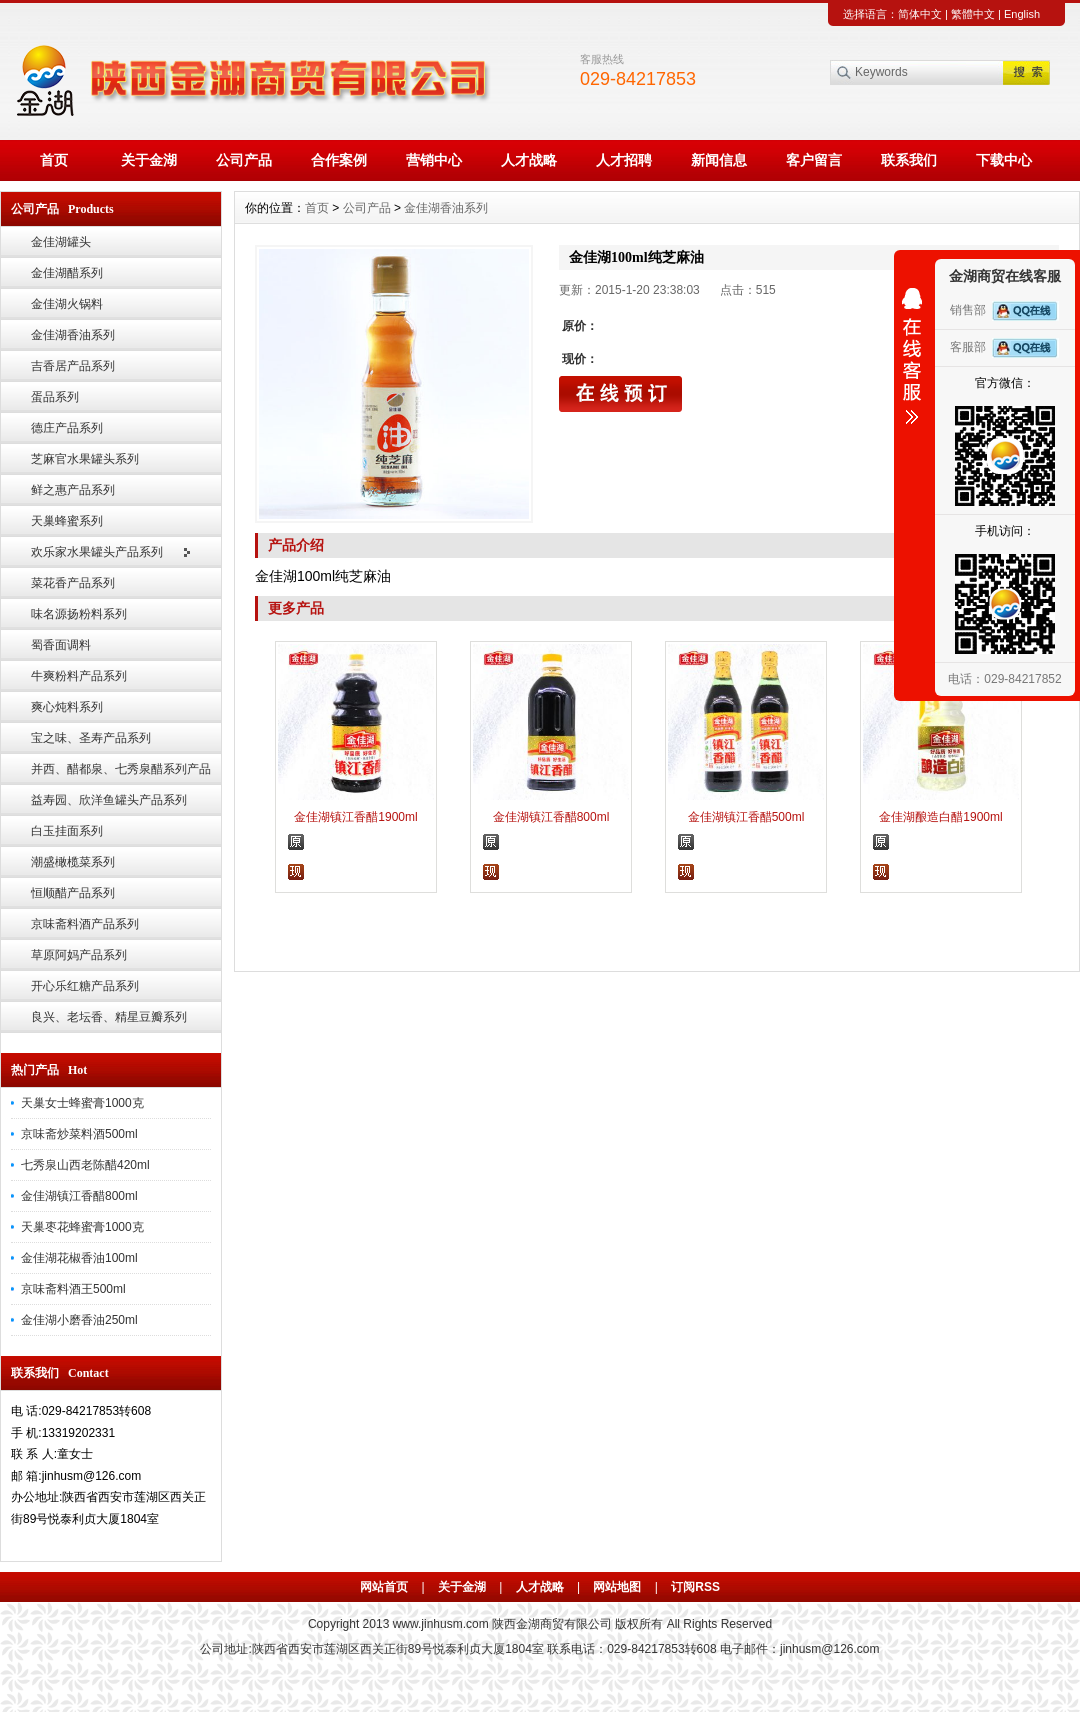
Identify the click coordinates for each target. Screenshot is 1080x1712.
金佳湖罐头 (61, 242)
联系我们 (909, 160)
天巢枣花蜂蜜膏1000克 (82, 1227)
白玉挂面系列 (67, 831)
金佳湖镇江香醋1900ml (355, 817)
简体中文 (920, 14)
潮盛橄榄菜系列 (73, 862)
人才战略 (529, 160)
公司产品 (244, 160)
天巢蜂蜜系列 (67, 521)
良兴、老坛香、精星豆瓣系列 (109, 1017)
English (1022, 14)
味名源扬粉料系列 (79, 614)
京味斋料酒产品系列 (85, 924)
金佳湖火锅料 (67, 304)
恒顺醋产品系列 (73, 893)
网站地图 (617, 1587)
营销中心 (434, 160)
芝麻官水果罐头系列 (85, 459)
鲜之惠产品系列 (73, 490)
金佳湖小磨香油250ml (79, 1320)
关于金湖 (149, 160)
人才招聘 (624, 160)
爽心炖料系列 (67, 707)
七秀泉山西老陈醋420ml (85, 1165)
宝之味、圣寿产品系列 (91, 738)
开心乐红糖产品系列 (85, 986)
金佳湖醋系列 (67, 273)
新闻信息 (719, 160)
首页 (54, 160)
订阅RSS (695, 1587)
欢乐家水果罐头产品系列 (97, 552)
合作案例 (339, 160)
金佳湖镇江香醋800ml (79, 1196)
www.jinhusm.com (441, 1624)
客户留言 (814, 160)
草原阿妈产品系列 (79, 955)
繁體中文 (973, 14)
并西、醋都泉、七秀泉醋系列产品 (121, 769)
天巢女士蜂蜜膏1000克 (82, 1103)
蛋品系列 (55, 397)
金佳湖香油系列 (73, 335)
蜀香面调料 (61, 645)
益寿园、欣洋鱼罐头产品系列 (109, 800)
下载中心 (1004, 160)
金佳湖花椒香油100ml (79, 1258)
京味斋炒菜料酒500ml (79, 1134)
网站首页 (384, 1587)
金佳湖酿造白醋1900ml (940, 817)
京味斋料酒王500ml (73, 1289)
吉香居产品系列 (73, 366)
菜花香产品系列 (73, 583)
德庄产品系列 (67, 428)
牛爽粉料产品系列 (79, 676)
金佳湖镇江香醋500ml (746, 817)
